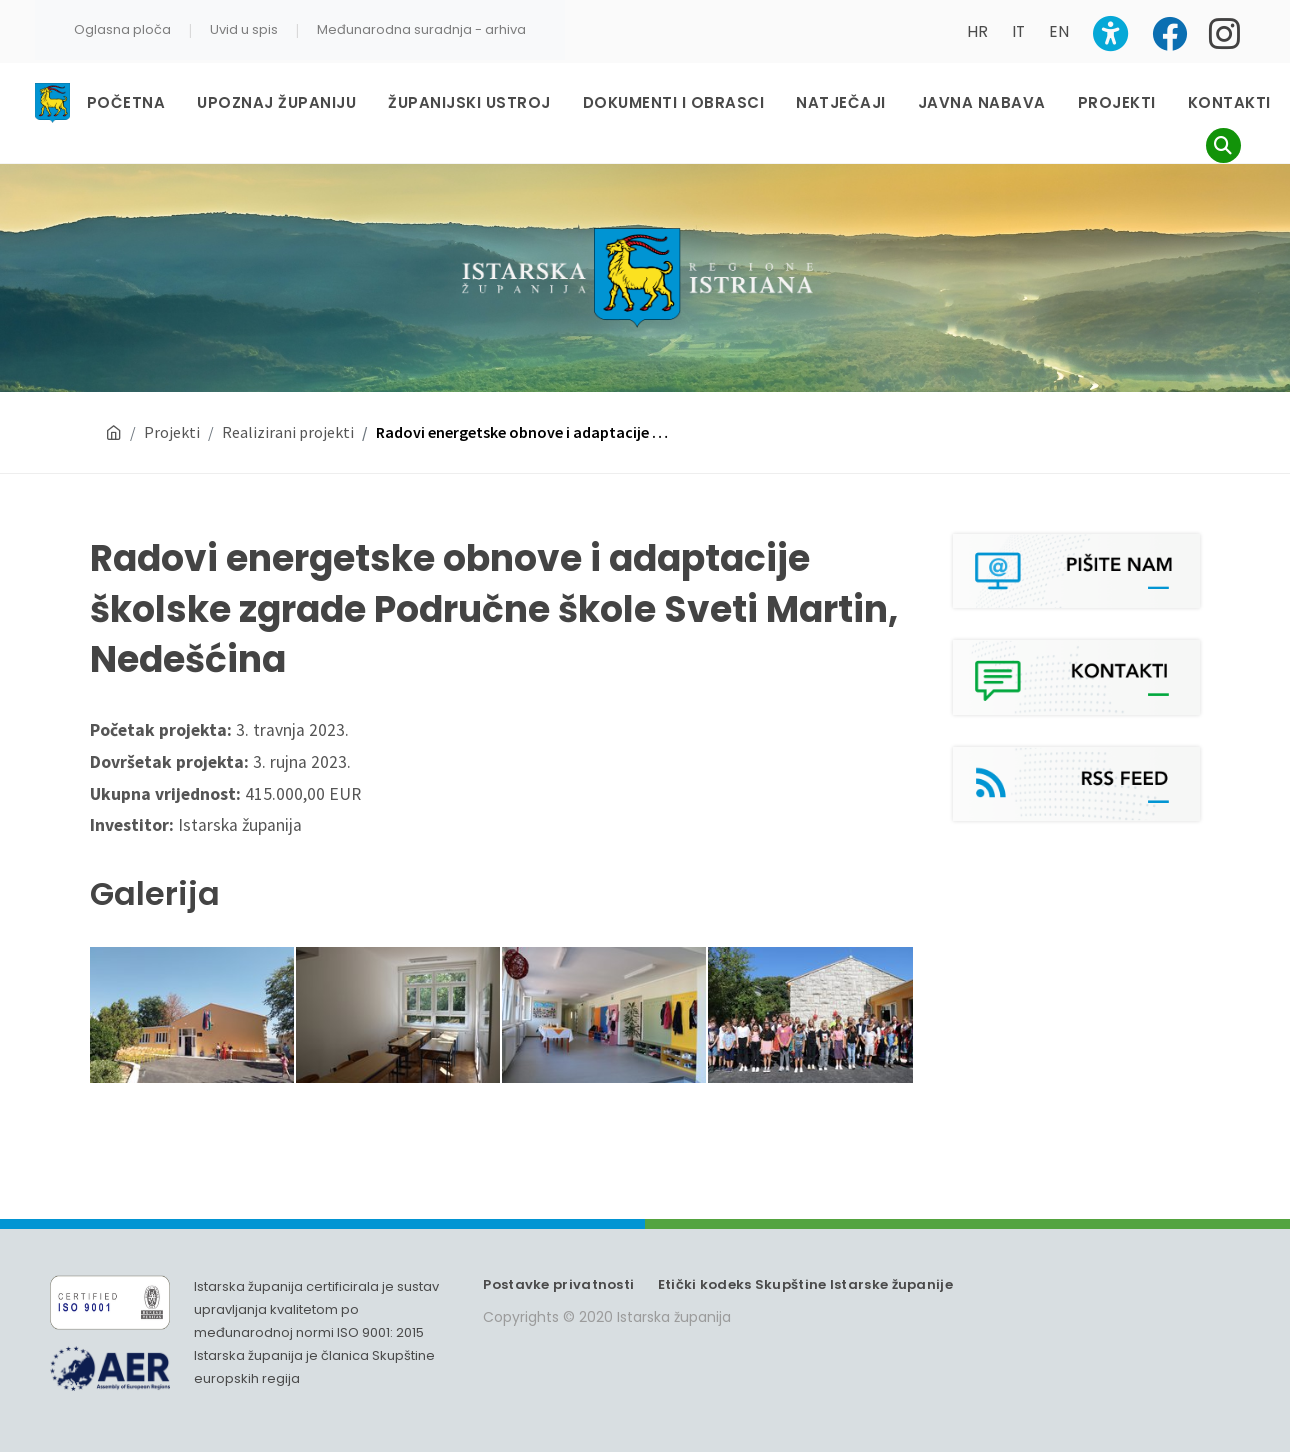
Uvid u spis (244, 29)
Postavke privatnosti (558, 1284)
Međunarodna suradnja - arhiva (421, 29)
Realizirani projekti (288, 432)
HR (977, 31)
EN (1059, 31)
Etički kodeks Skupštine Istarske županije (805, 1284)
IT (1018, 31)
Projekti (172, 432)
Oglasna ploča (122, 29)
